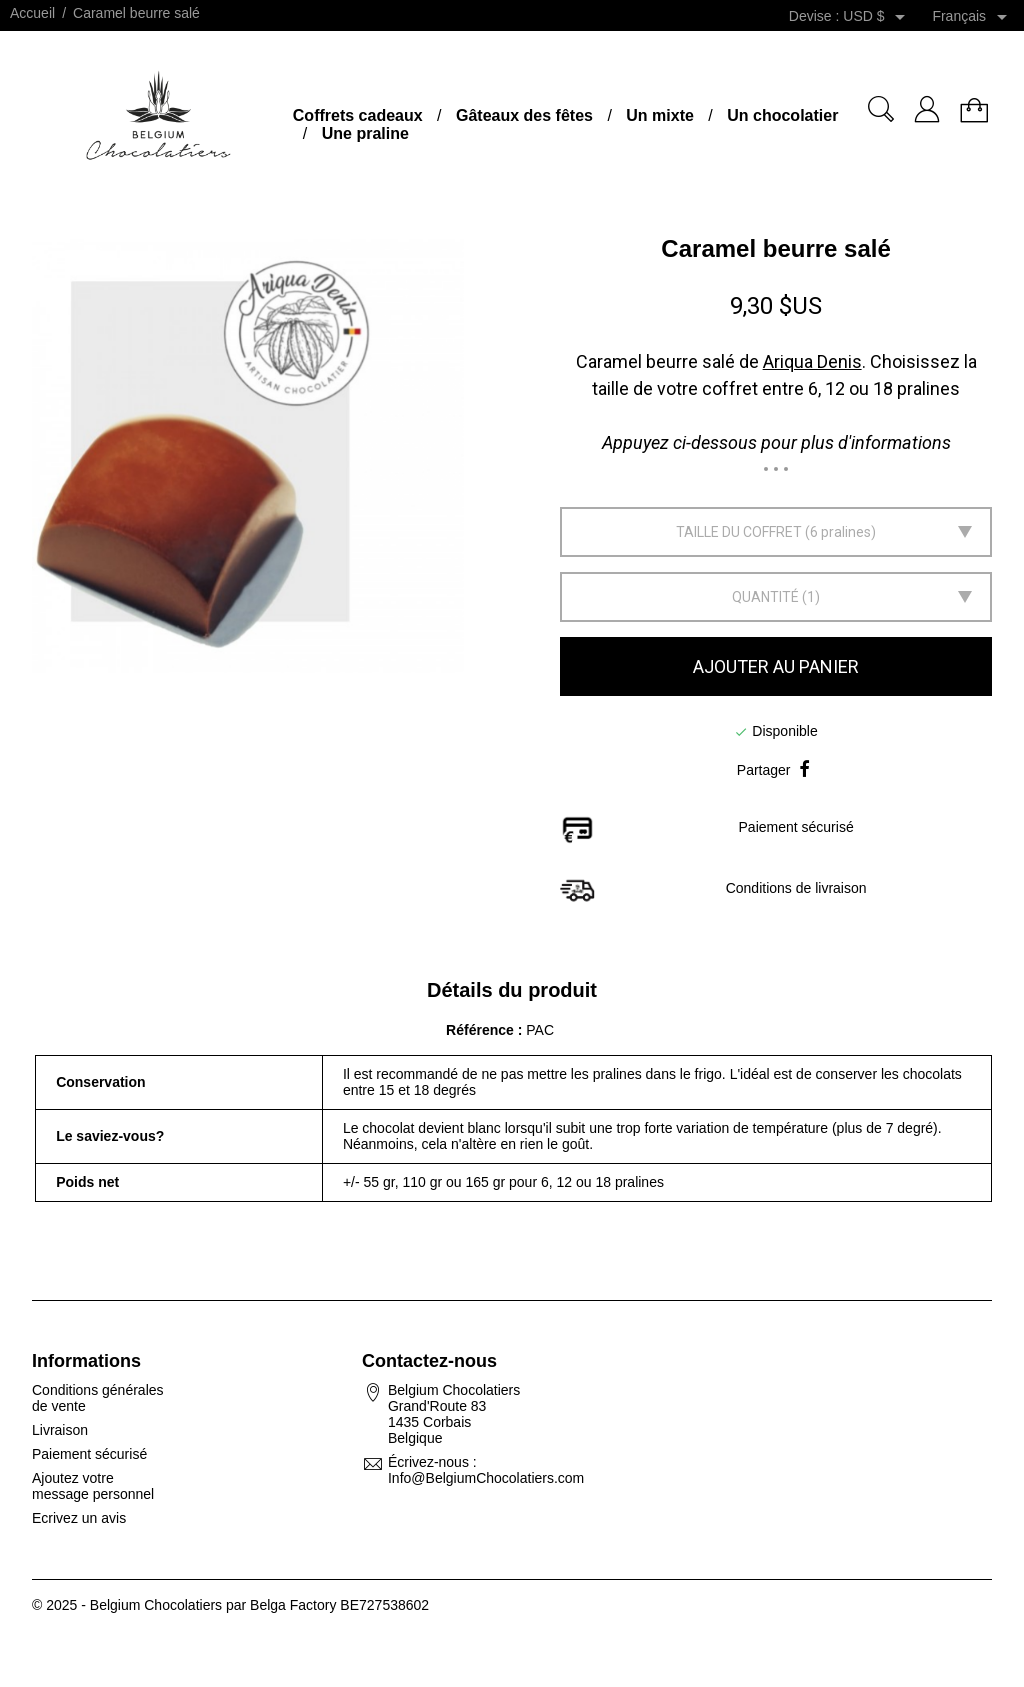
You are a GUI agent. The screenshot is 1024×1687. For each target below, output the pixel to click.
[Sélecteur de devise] (877, 17)
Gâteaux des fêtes (524, 115)
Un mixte (660, 115)
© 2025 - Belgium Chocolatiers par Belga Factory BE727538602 (230, 1605)
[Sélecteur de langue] (973, 17)
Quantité (765, 597)
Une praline (365, 133)
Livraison (60, 1430)
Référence (482, 1030)
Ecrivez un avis (79, 1518)
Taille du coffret (739, 532)
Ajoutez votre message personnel (93, 1486)
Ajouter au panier (776, 666)
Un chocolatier (782, 115)
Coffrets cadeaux (358, 115)
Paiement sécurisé (89, 1454)
